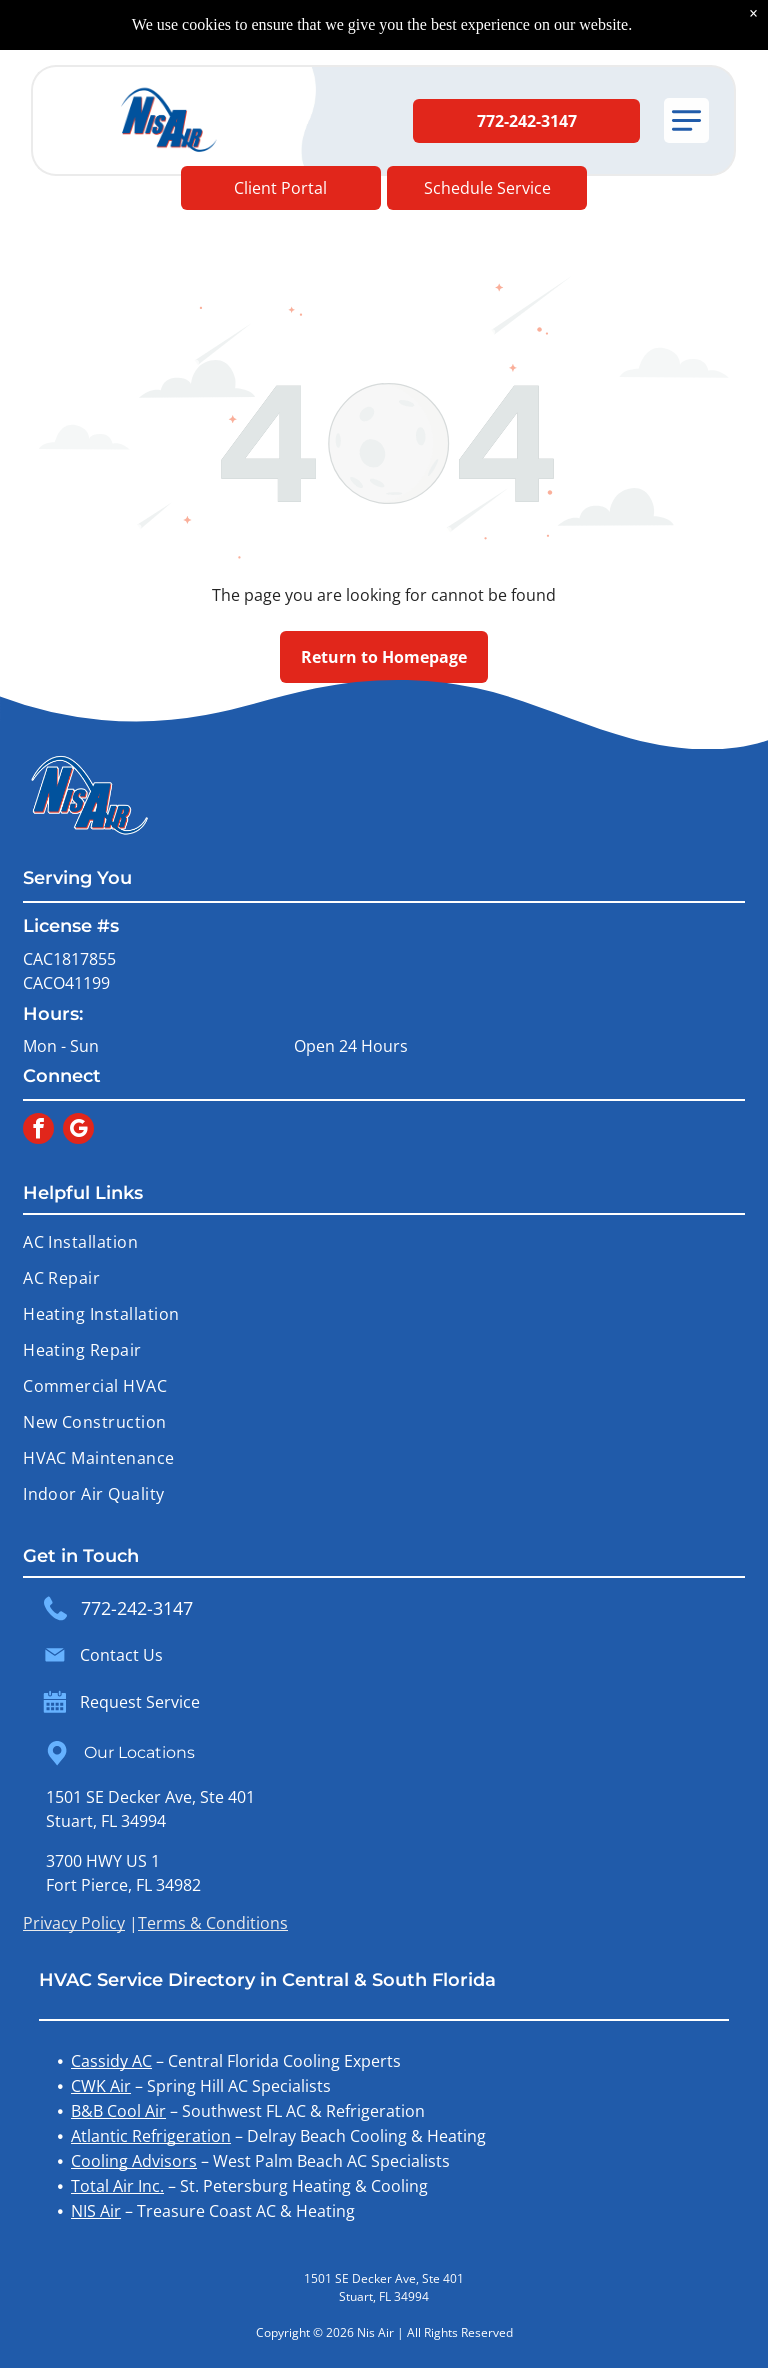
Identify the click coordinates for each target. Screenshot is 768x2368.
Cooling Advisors (134, 2161)
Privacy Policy (74, 1923)
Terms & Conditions (213, 1923)
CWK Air (101, 2086)
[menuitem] (384, 1242)
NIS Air (96, 2211)
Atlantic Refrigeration (151, 2136)
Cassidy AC (111, 2061)
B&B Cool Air (118, 2111)
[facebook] (38, 1131)
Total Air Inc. (117, 2186)
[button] (686, 120)
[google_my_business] (78, 1131)
